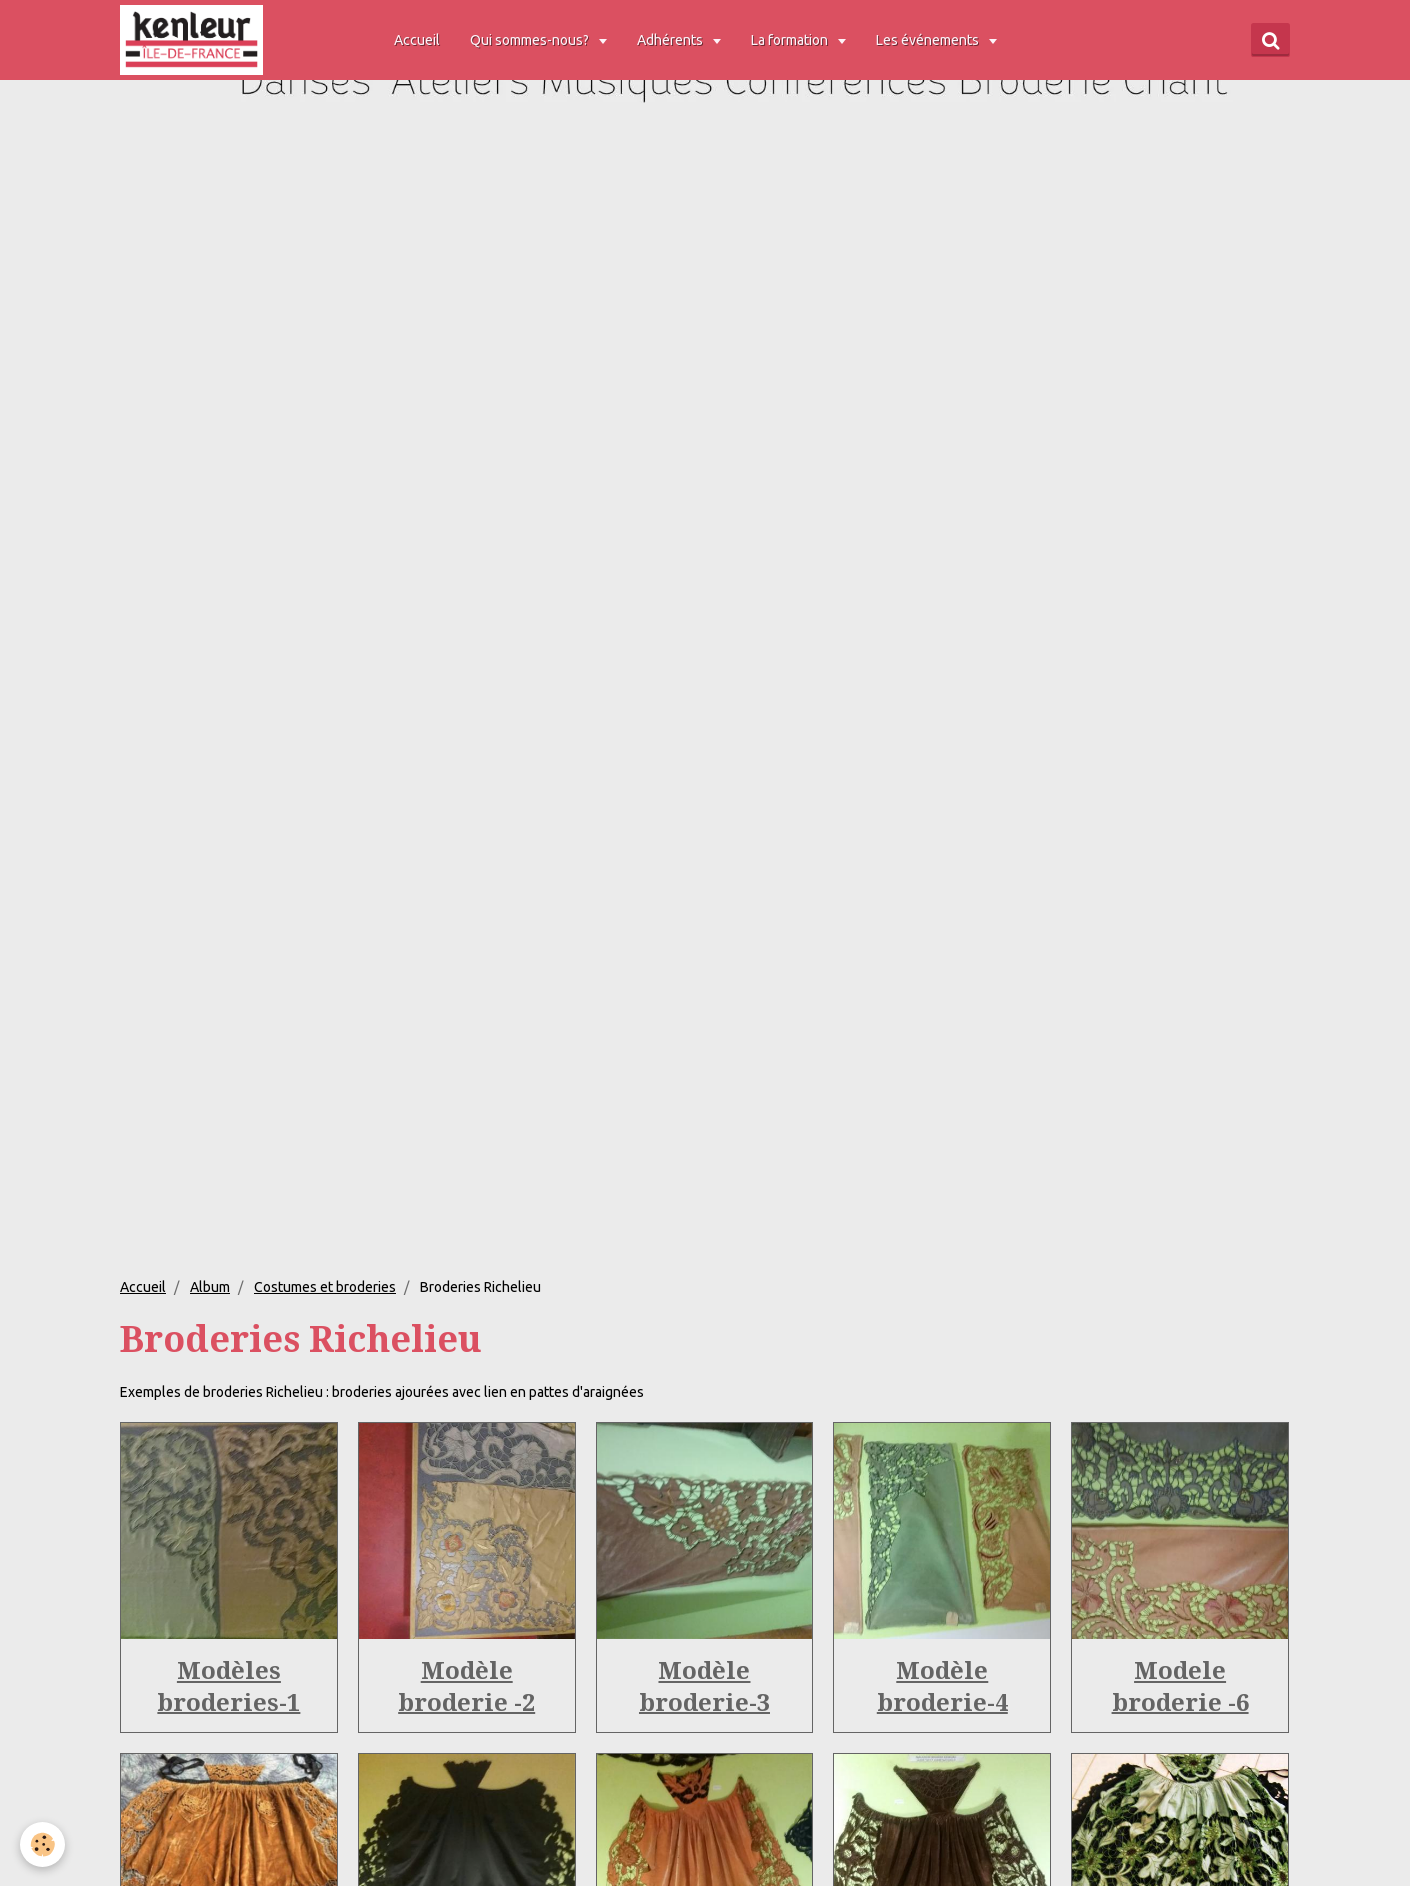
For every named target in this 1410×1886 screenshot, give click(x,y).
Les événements (929, 40)
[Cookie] (42, 1844)
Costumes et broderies (325, 1287)
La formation (791, 40)
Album (210, 1287)
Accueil (417, 40)
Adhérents (671, 40)
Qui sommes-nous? (531, 40)
